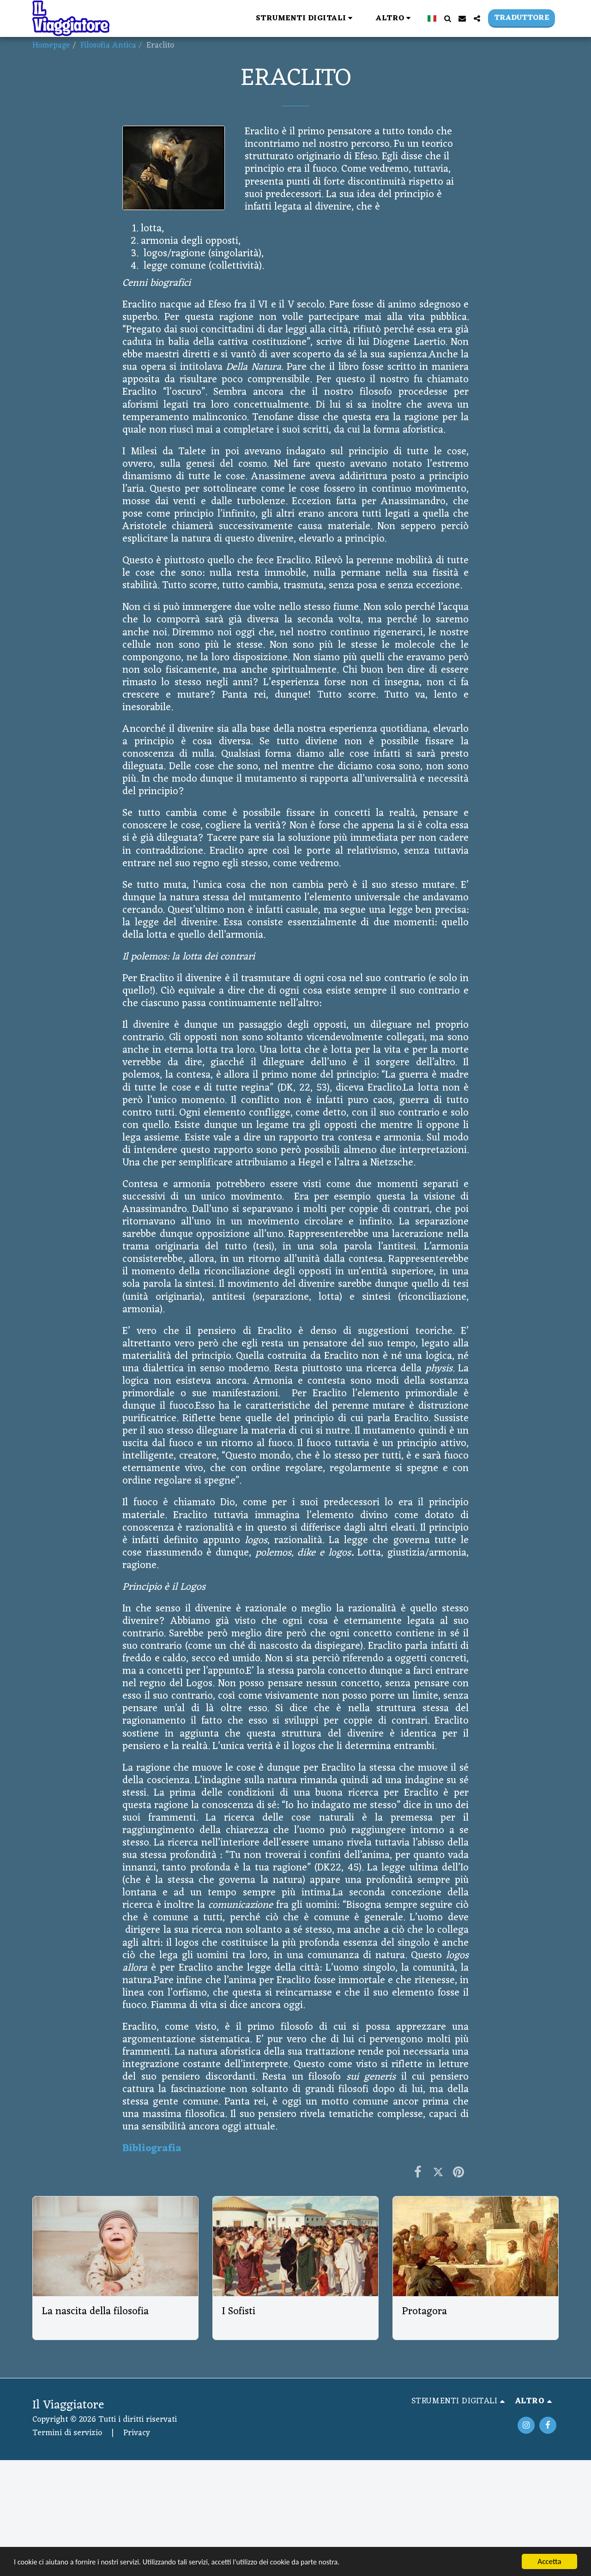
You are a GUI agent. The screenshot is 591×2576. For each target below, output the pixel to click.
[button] (187, 18)
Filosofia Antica (108, 45)
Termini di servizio (67, 2433)
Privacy (136, 2433)
